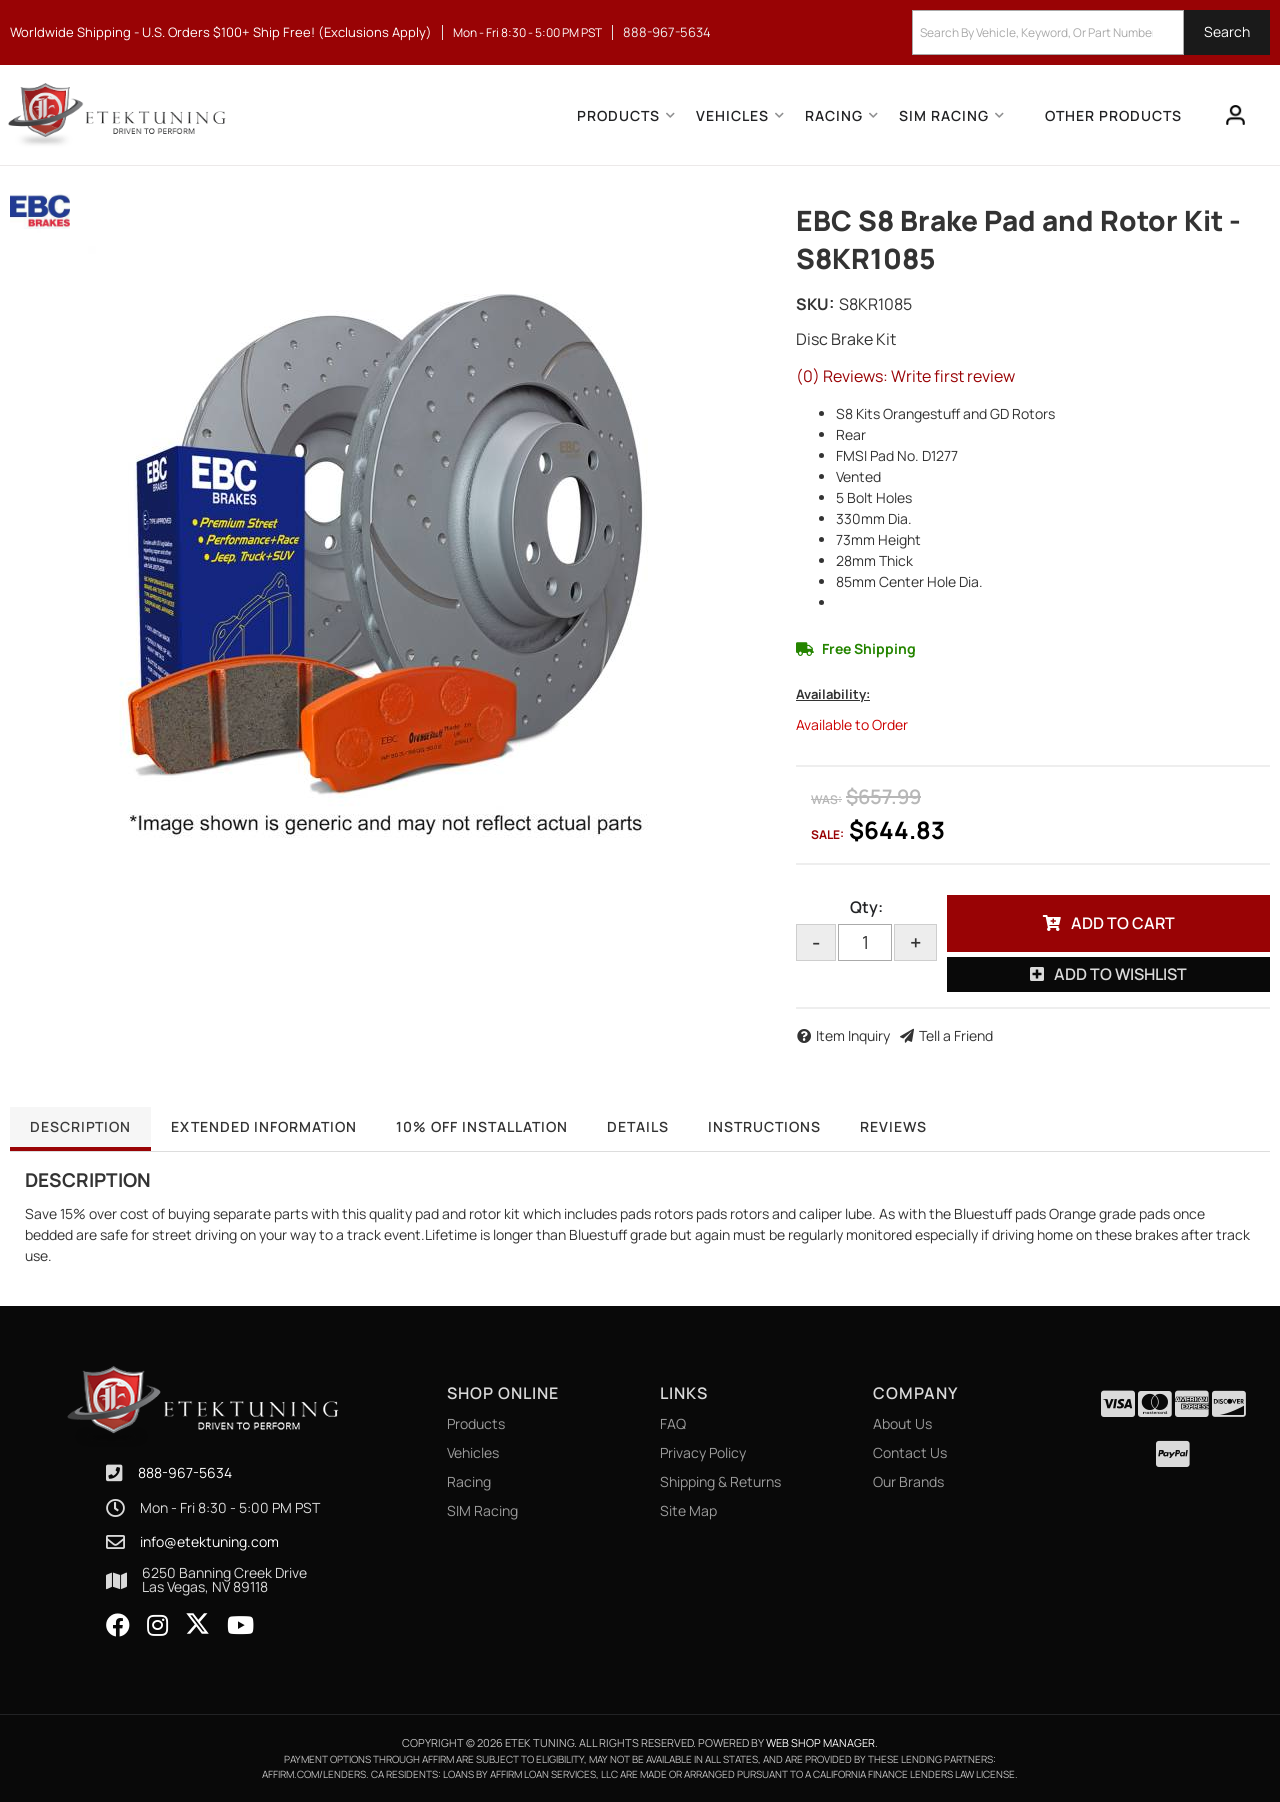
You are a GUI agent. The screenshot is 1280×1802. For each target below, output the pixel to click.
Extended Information (265, 1126)
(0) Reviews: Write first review (905, 376)
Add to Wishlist (1120, 974)
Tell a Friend (956, 1035)
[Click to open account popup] (1236, 115)
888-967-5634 (185, 1472)
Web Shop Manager (820, 1742)
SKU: (815, 304)
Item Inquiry (853, 1035)
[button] (1091, 32)
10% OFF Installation (485, 1126)
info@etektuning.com (209, 1542)
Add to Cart (1123, 923)
